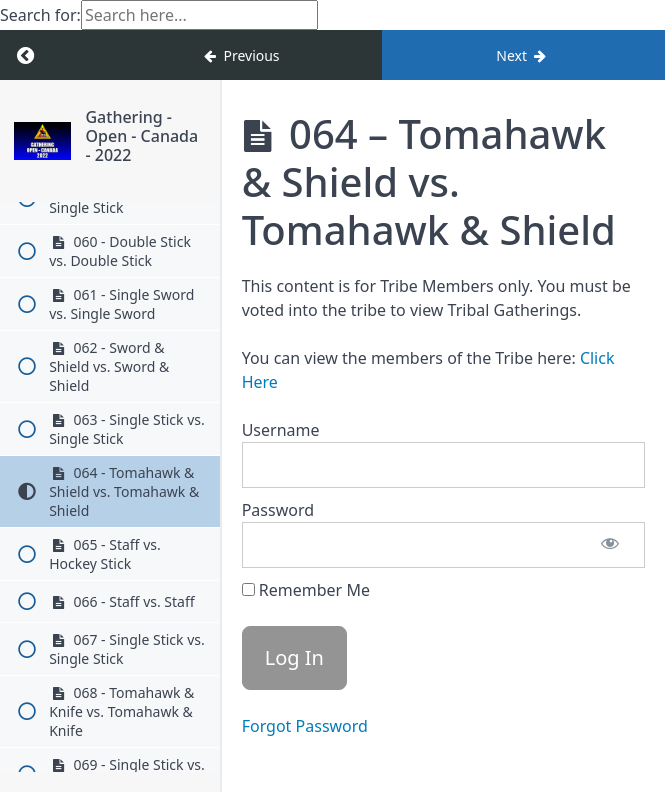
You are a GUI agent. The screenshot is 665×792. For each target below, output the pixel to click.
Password (278, 510)
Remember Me (306, 590)
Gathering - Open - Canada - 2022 (141, 136)
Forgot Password (305, 726)
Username (281, 430)
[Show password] (610, 545)
